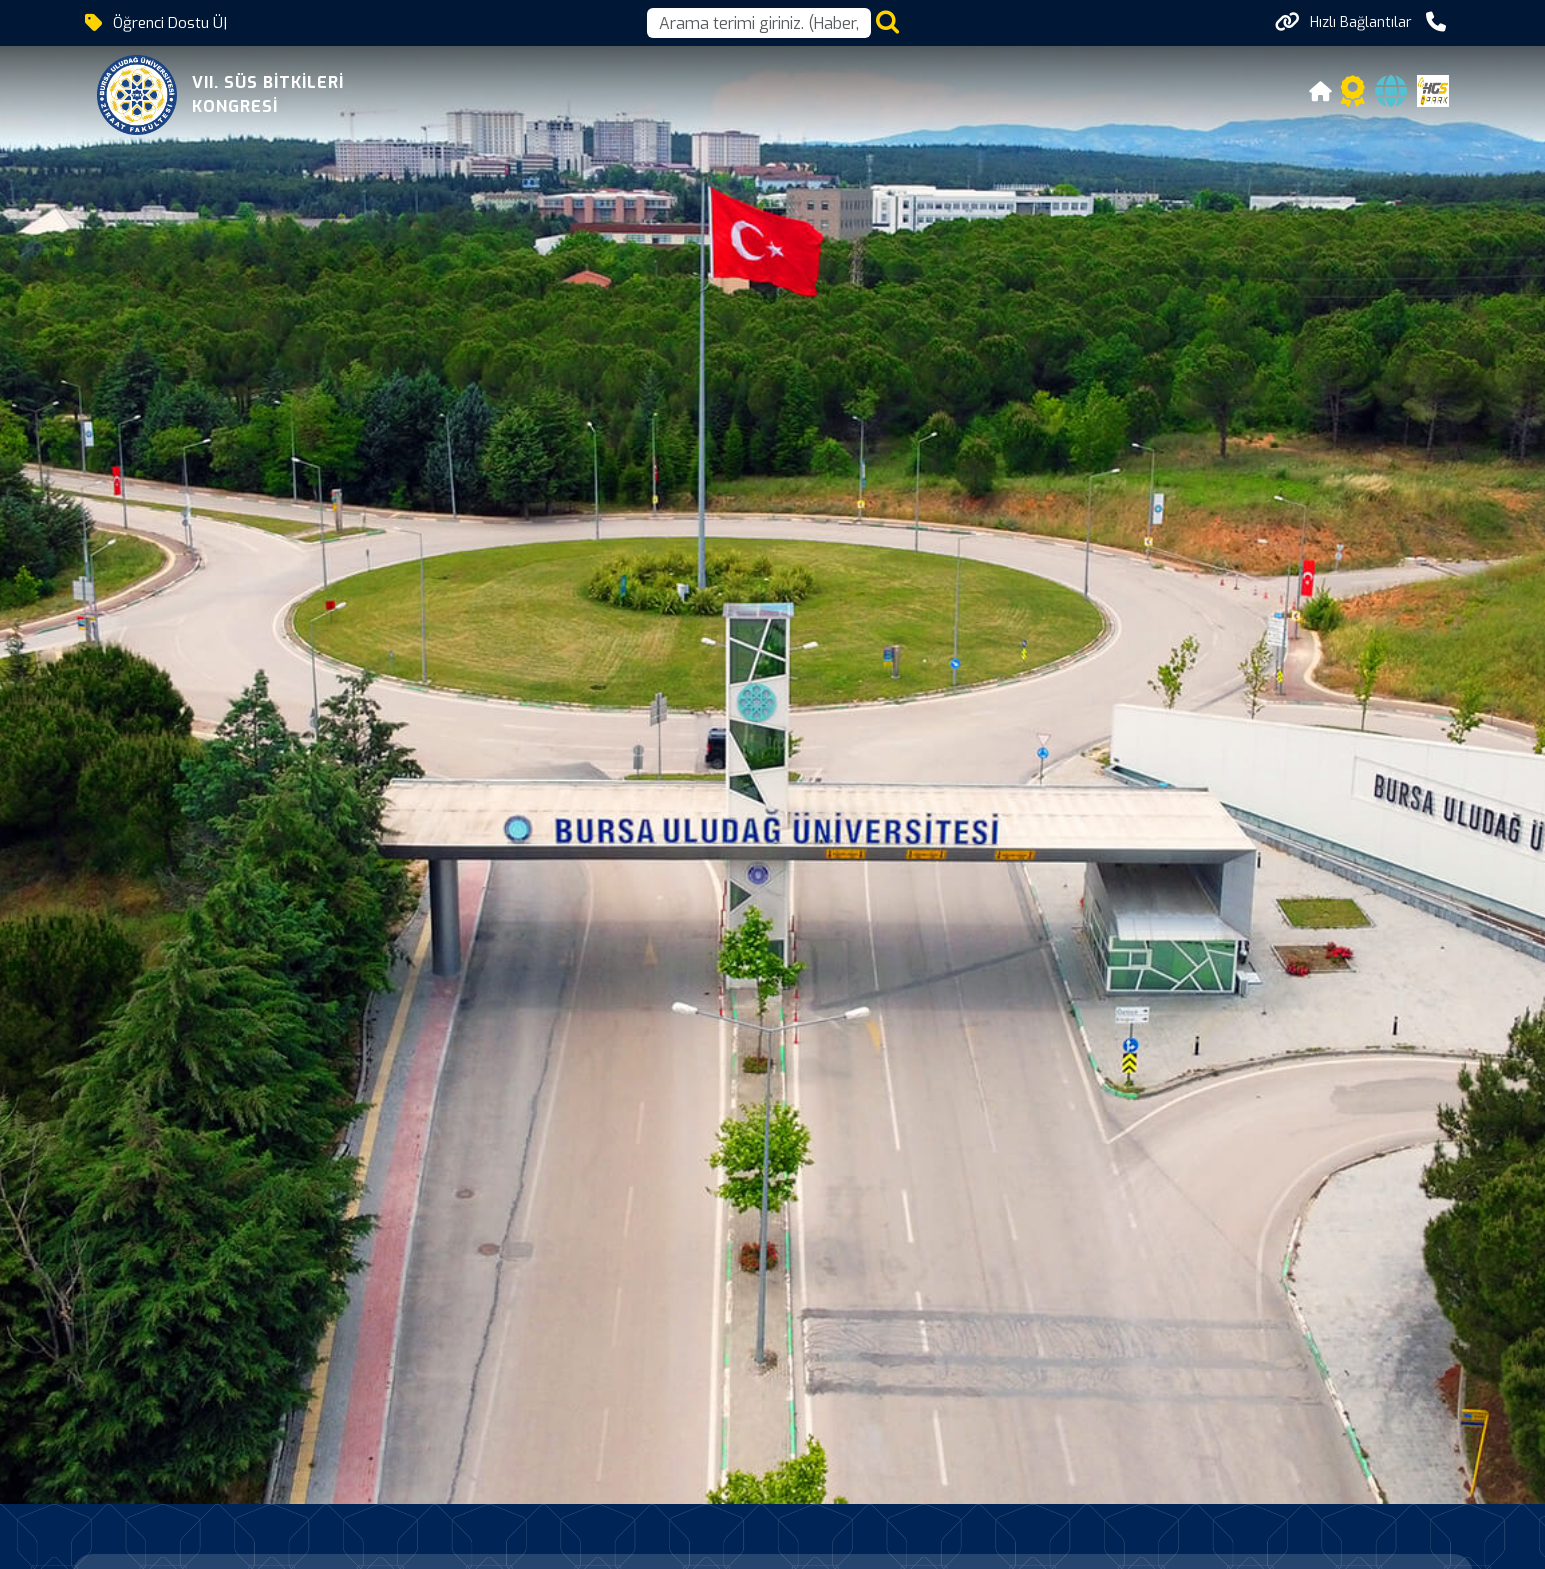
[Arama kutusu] (759, 23)
